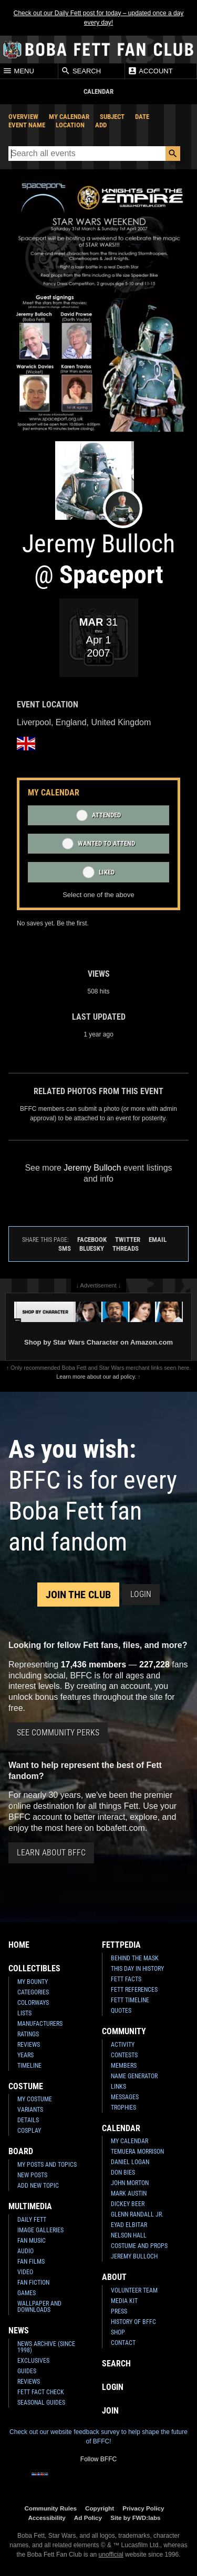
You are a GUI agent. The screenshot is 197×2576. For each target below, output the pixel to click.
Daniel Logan (130, 2162)
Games (26, 2293)
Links (118, 2086)
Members (124, 2065)
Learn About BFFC (51, 1853)
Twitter (127, 1239)
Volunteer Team (134, 2290)
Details (28, 2120)
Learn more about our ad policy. (96, 1376)
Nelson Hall (129, 2235)
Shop (118, 2332)
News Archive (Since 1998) (46, 2347)
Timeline (29, 2065)
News (18, 2330)
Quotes (121, 2010)
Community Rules (51, 2508)
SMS (64, 1248)
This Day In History (137, 1968)
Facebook (92, 1239)
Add (101, 125)
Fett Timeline (130, 2000)
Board (20, 2151)
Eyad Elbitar (129, 2225)
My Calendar (69, 117)
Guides (26, 2371)
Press (119, 2311)
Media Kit (124, 2301)
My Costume (34, 2099)
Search (81, 70)
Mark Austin (129, 2193)
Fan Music (31, 2240)
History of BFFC (133, 2322)
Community (124, 2031)
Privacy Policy (143, 2508)
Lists (24, 2013)
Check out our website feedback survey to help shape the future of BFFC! (98, 2436)
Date (142, 117)
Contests (124, 2055)
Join (110, 2411)
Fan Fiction (33, 2282)
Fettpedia (121, 1945)
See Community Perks (58, 1733)
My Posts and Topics (47, 2164)
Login (140, 1594)
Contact (123, 2342)
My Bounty (32, 1981)
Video (25, 2272)
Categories (33, 1992)
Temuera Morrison (137, 2151)
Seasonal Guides (41, 2402)
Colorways (33, 2002)
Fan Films (31, 2261)
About (114, 2277)
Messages (125, 2097)
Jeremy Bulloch (134, 2256)
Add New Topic (38, 2185)
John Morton (130, 2183)
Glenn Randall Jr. (137, 2214)
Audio (25, 2251)
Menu (18, 70)
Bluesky (91, 1248)
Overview (23, 117)
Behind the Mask (135, 1958)
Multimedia (30, 2206)
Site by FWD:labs (135, 2517)
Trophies (123, 2107)
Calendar (121, 2128)
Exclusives (33, 2360)
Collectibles (34, 1968)
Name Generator (134, 2076)
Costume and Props (139, 2246)
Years (25, 2055)
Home (18, 1945)
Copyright (99, 2508)
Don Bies (123, 2172)
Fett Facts (126, 1979)
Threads (125, 1248)
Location (70, 125)
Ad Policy (88, 2517)
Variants (30, 2109)
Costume (25, 2086)
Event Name (26, 125)
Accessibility (46, 2517)
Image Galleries (40, 2230)
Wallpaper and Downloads (39, 2306)
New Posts (32, 2175)
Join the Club (78, 1594)
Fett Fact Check (40, 2392)
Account (150, 70)
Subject (112, 117)
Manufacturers (40, 2023)
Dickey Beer (127, 2204)
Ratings (28, 2034)
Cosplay (29, 2130)
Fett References (134, 1989)
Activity (122, 2044)
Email (158, 1239)
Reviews (28, 2044)
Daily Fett (31, 2219)
